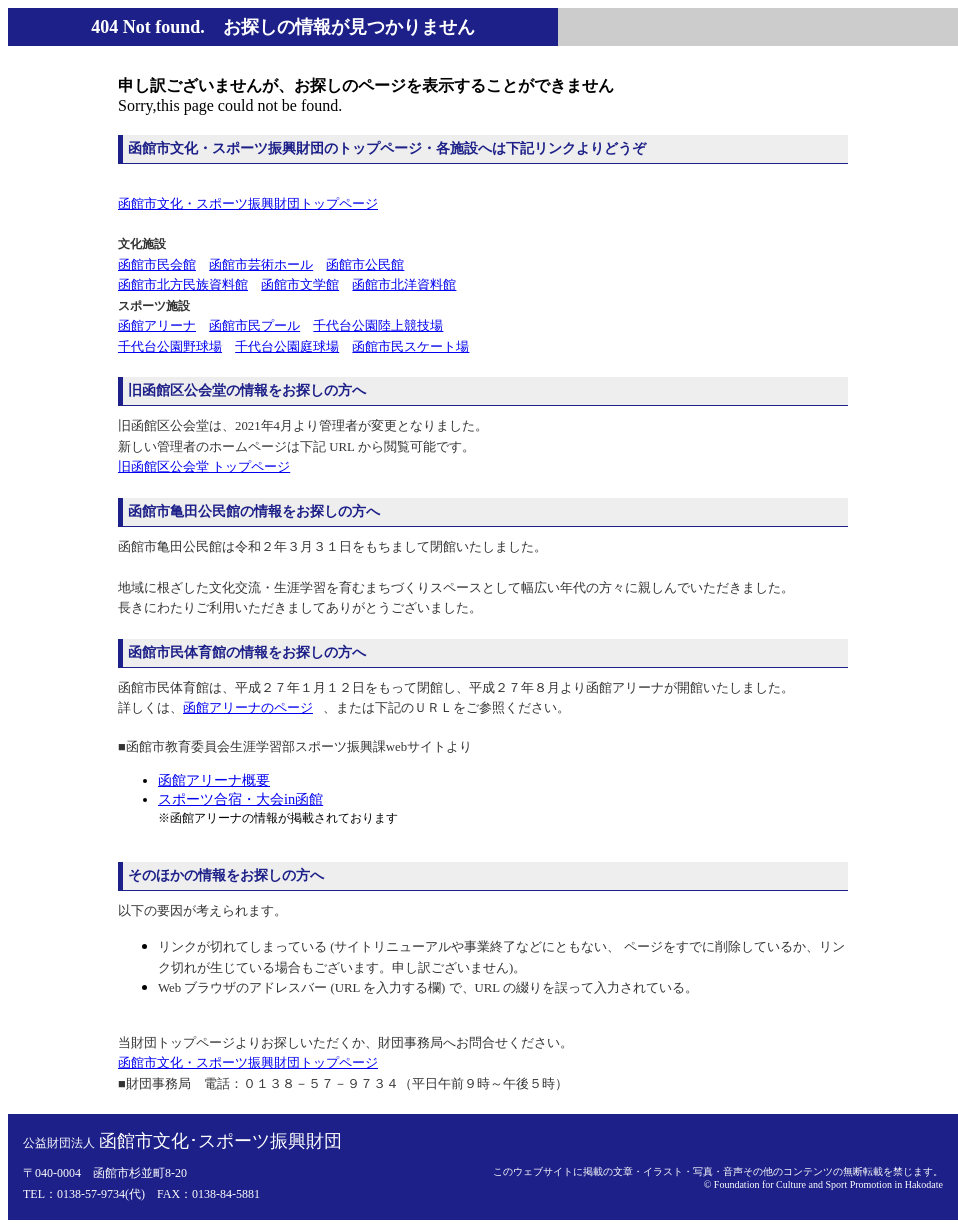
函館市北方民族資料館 (183, 285)
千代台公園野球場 (170, 347)
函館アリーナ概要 (214, 780)
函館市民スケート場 (410, 347)
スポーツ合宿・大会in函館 (240, 799)
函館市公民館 (365, 265)
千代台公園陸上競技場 (378, 326)
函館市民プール (254, 326)
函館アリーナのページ (248, 708)
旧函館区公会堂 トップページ (204, 467)
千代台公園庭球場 (287, 347)
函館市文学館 (300, 285)
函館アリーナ (157, 326)
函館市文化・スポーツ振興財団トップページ (248, 204)
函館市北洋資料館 (404, 285)
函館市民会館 (157, 265)
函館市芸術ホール (261, 265)
